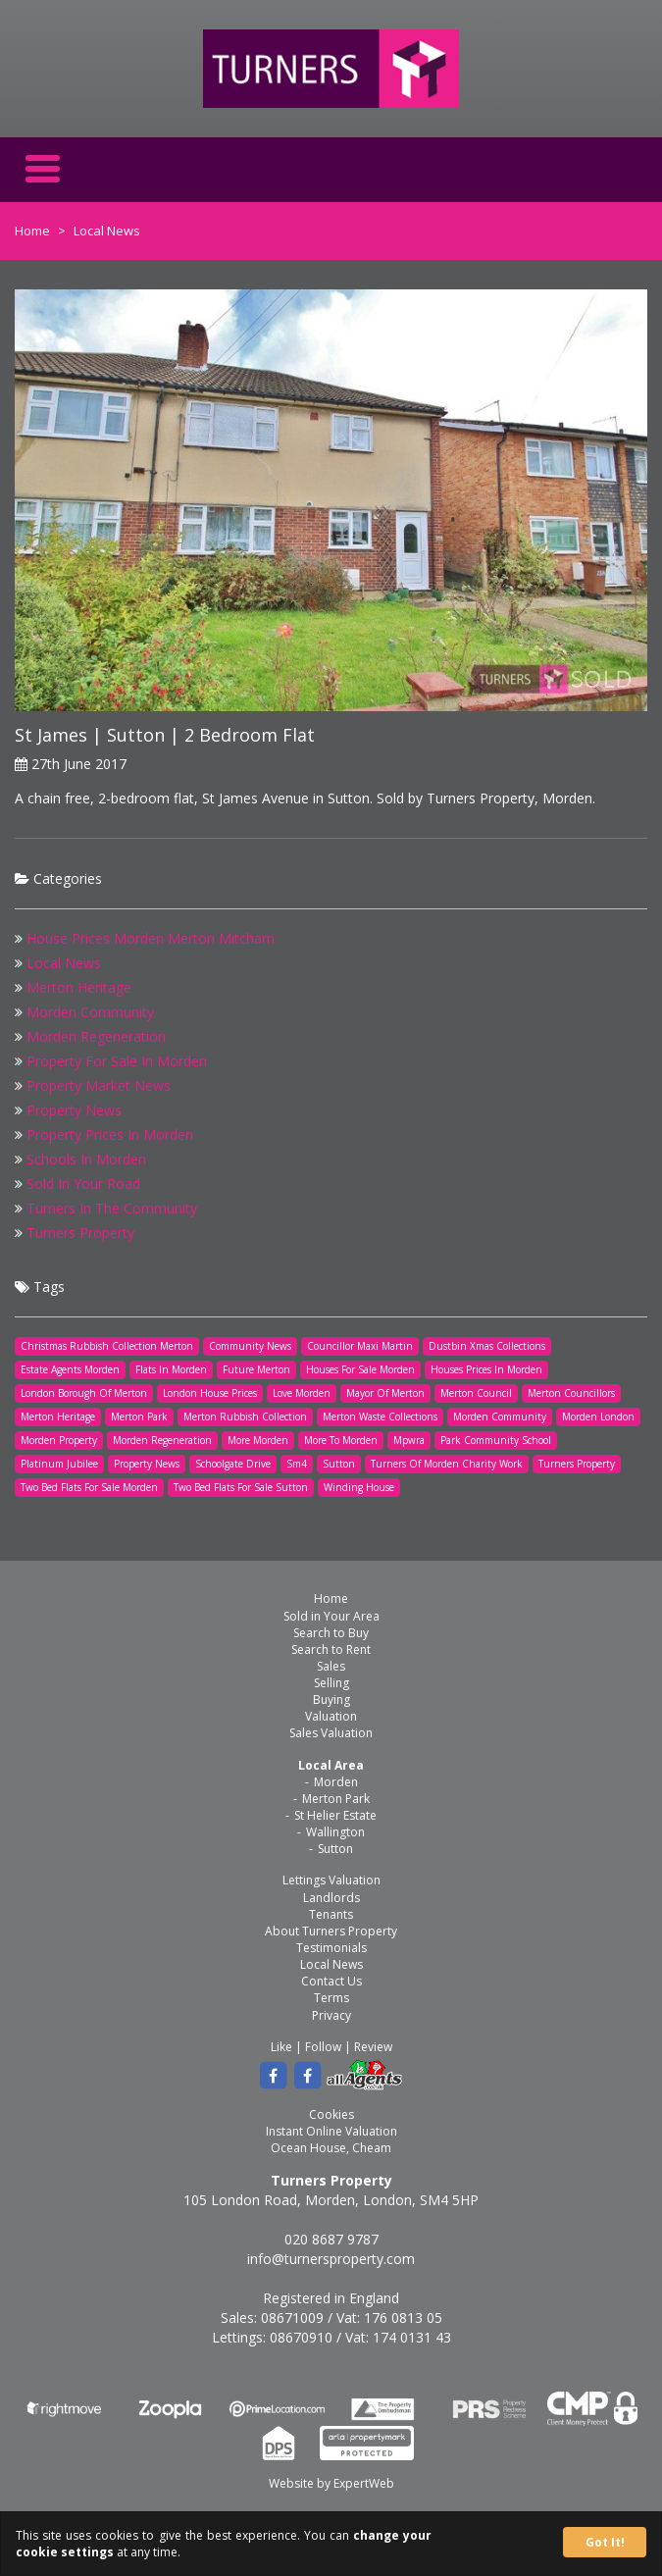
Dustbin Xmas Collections (487, 1346)
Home (32, 230)
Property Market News (98, 1085)
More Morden (258, 1440)
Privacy (331, 2015)
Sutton (339, 1463)
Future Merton (256, 1369)
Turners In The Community (111, 1208)
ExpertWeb (363, 2483)
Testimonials (331, 1947)
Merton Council (476, 1393)
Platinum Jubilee (59, 1463)
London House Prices (210, 1393)
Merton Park (139, 1416)
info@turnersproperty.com (331, 2258)
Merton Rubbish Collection (245, 1416)
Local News (63, 962)
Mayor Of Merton (385, 1393)
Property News (74, 1110)
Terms (331, 1997)
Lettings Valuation (331, 1880)
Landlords (331, 1897)
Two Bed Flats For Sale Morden (89, 1487)
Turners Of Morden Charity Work (447, 1463)
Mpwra (409, 1440)
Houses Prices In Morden (486, 1369)
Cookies (331, 2114)
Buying (331, 1699)
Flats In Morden (171, 1369)
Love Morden (302, 1393)
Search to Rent (331, 1649)
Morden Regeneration (96, 1036)
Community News (250, 1346)
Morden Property (59, 1440)
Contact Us (331, 1981)
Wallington (335, 1832)
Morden (336, 1782)
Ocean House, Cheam (331, 2147)
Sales (331, 1666)
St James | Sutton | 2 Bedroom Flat (165, 735)
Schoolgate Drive (233, 1463)
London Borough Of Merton (84, 1393)
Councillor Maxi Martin (360, 1346)
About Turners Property (331, 1931)
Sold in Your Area (331, 1616)
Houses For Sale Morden (360, 1369)
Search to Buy (331, 1632)
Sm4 (296, 1463)
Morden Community (90, 1012)
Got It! (605, 2542)
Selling (331, 1682)
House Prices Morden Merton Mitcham (150, 938)
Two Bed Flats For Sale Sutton (241, 1487)
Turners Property (80, 1232)
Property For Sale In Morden (116, 1061)
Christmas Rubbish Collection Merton (107, 1346)
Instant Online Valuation (331, 2131)
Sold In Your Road (83, 1183)
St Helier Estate (335, 1815)
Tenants (331, 1914)
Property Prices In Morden (109, 1134)
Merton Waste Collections (380, 1416)
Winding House (359, 1487)
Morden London (598, 1416)
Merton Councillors (571, 1393)
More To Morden (341, 1440)
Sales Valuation (331, 1733)
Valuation (331, 1716)
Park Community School (495, 1440)
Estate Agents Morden (70, 1369)
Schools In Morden (86, 1159)
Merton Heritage (78, 987)
